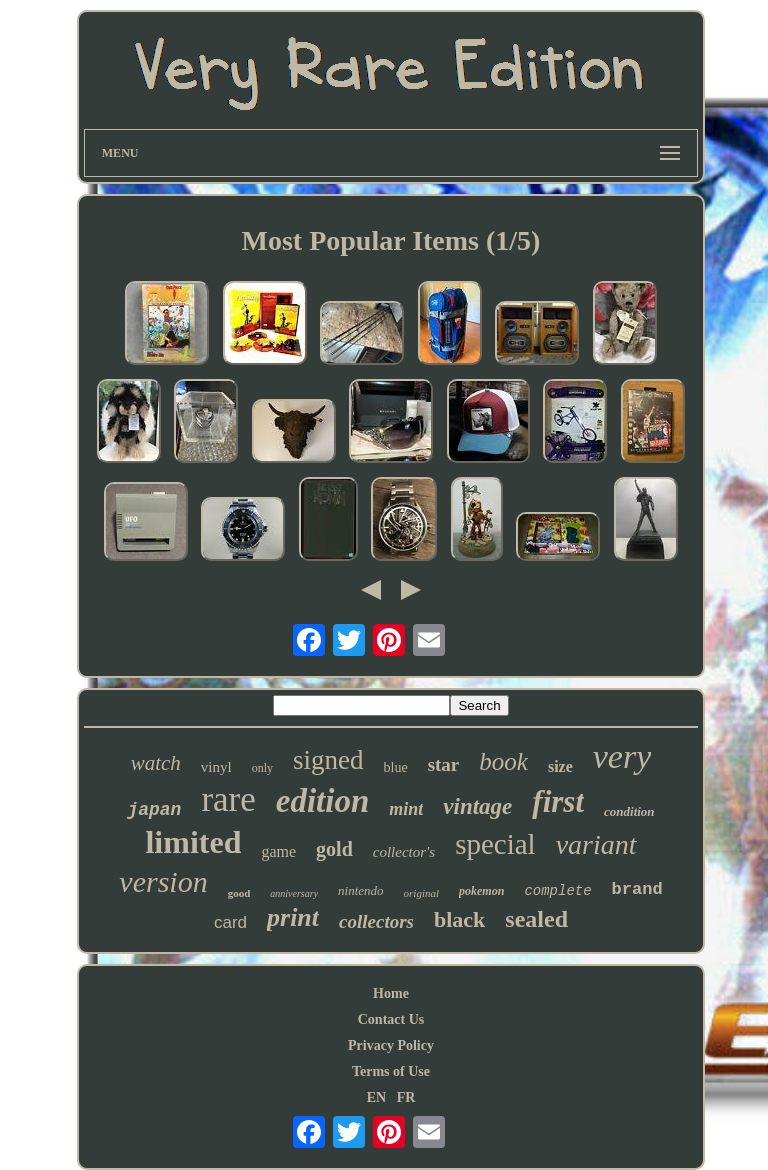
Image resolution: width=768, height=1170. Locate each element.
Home (391, 993)
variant (596, 844)
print (293, 917)
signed (328, 760)
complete (557, 891)
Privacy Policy (391, 1045)
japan (154, 810)
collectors (376, 921)
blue (396, 767)
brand (637, 889)
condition (629, 811)
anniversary (294, 893)
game (278, 851)
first (558, 801)
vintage (477, 806)
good (239, 893)
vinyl (216, 767)
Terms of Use (391, 1071)
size (560, 766)
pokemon (481, 891)
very (622, 756)
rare (228, 799)
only (262, 768)
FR (406, 1097)
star (444, 764)
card (230, 922)
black (459, 919)
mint (406, 809)
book (503, 761)
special (495, 844)
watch (156, 763)
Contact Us (391, 1019)
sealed (536, 919)
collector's (404, 852)
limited (193, 842)
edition (323, 801)
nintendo (361, 890)
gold (334, 849)
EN (376, 1097)
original (421, 893)
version (163, 881)
